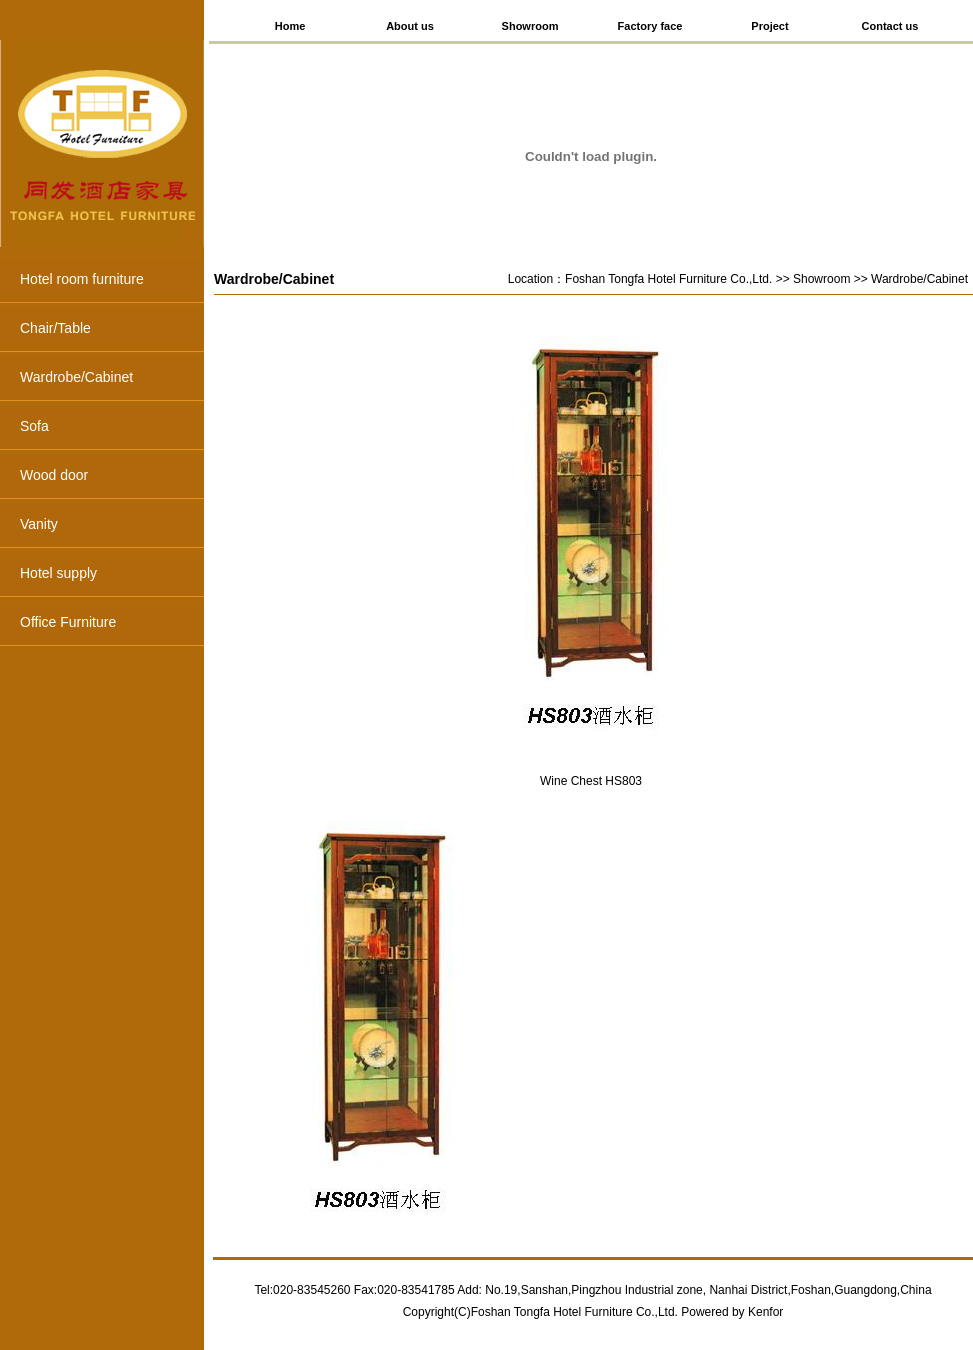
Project (769, 26)
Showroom (530, 26)
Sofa (112, 428)
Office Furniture (112, 624)
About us (410, 26)
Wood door (112, 477)
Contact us (890, 26)
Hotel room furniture (112, 281)
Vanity (112, 526)
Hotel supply (112, 575)
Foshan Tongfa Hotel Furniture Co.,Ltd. (668, 279)
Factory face (650, 26)
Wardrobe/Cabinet (112, 379)
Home (290, 26)
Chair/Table (112, 330)
